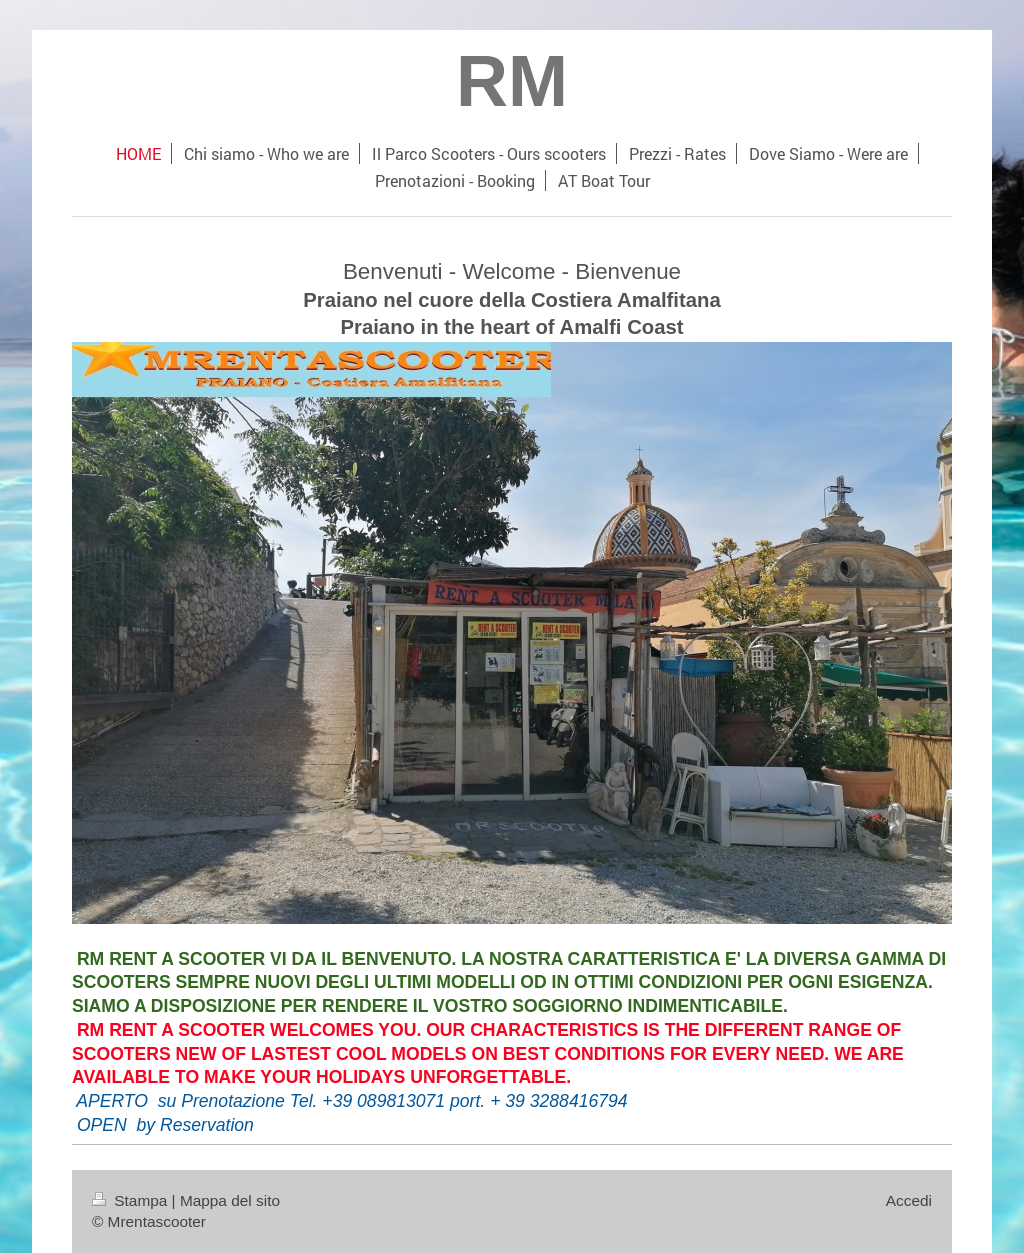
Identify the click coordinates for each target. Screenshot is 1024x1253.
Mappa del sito (230, 1200)
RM (512, 81)
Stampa (132, 1200)
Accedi (909, 1200)
